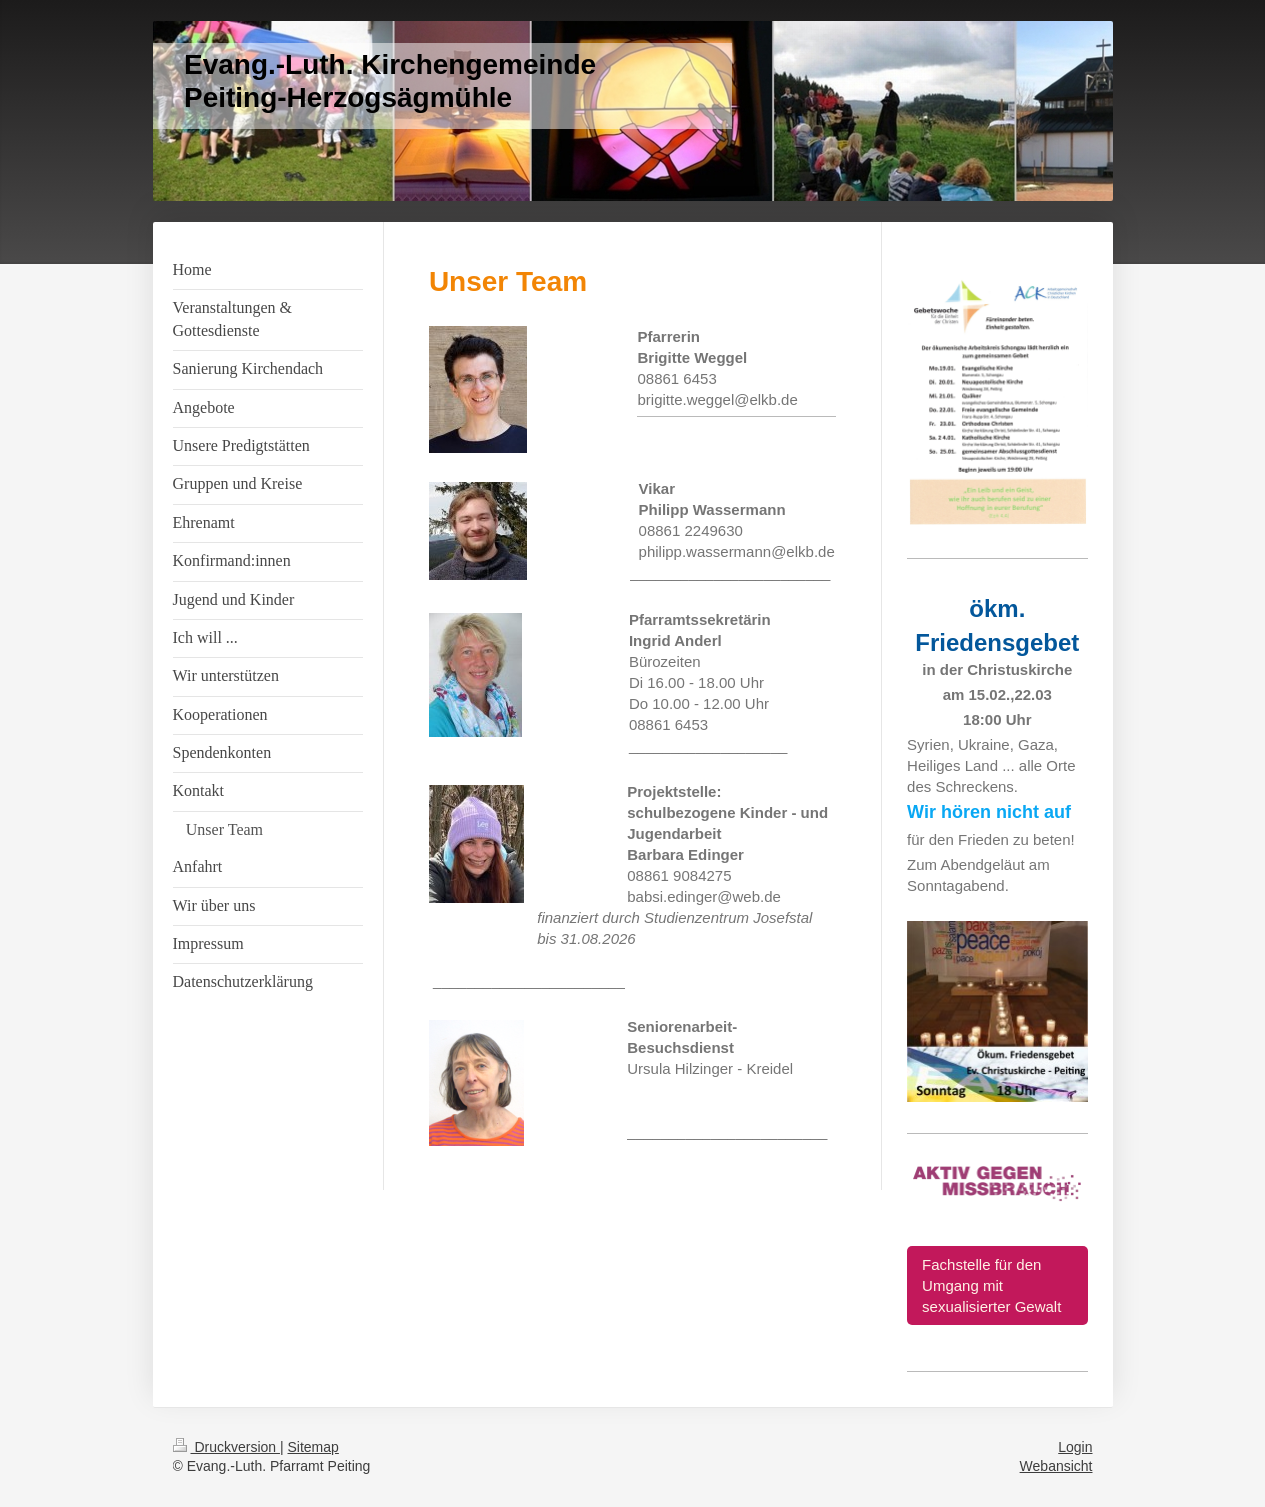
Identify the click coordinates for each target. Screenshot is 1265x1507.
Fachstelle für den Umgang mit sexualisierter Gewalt (991, 1285)
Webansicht (1056, 1466)
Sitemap (313, 1447)
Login (1075, 1447)
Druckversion (226, 1447)
